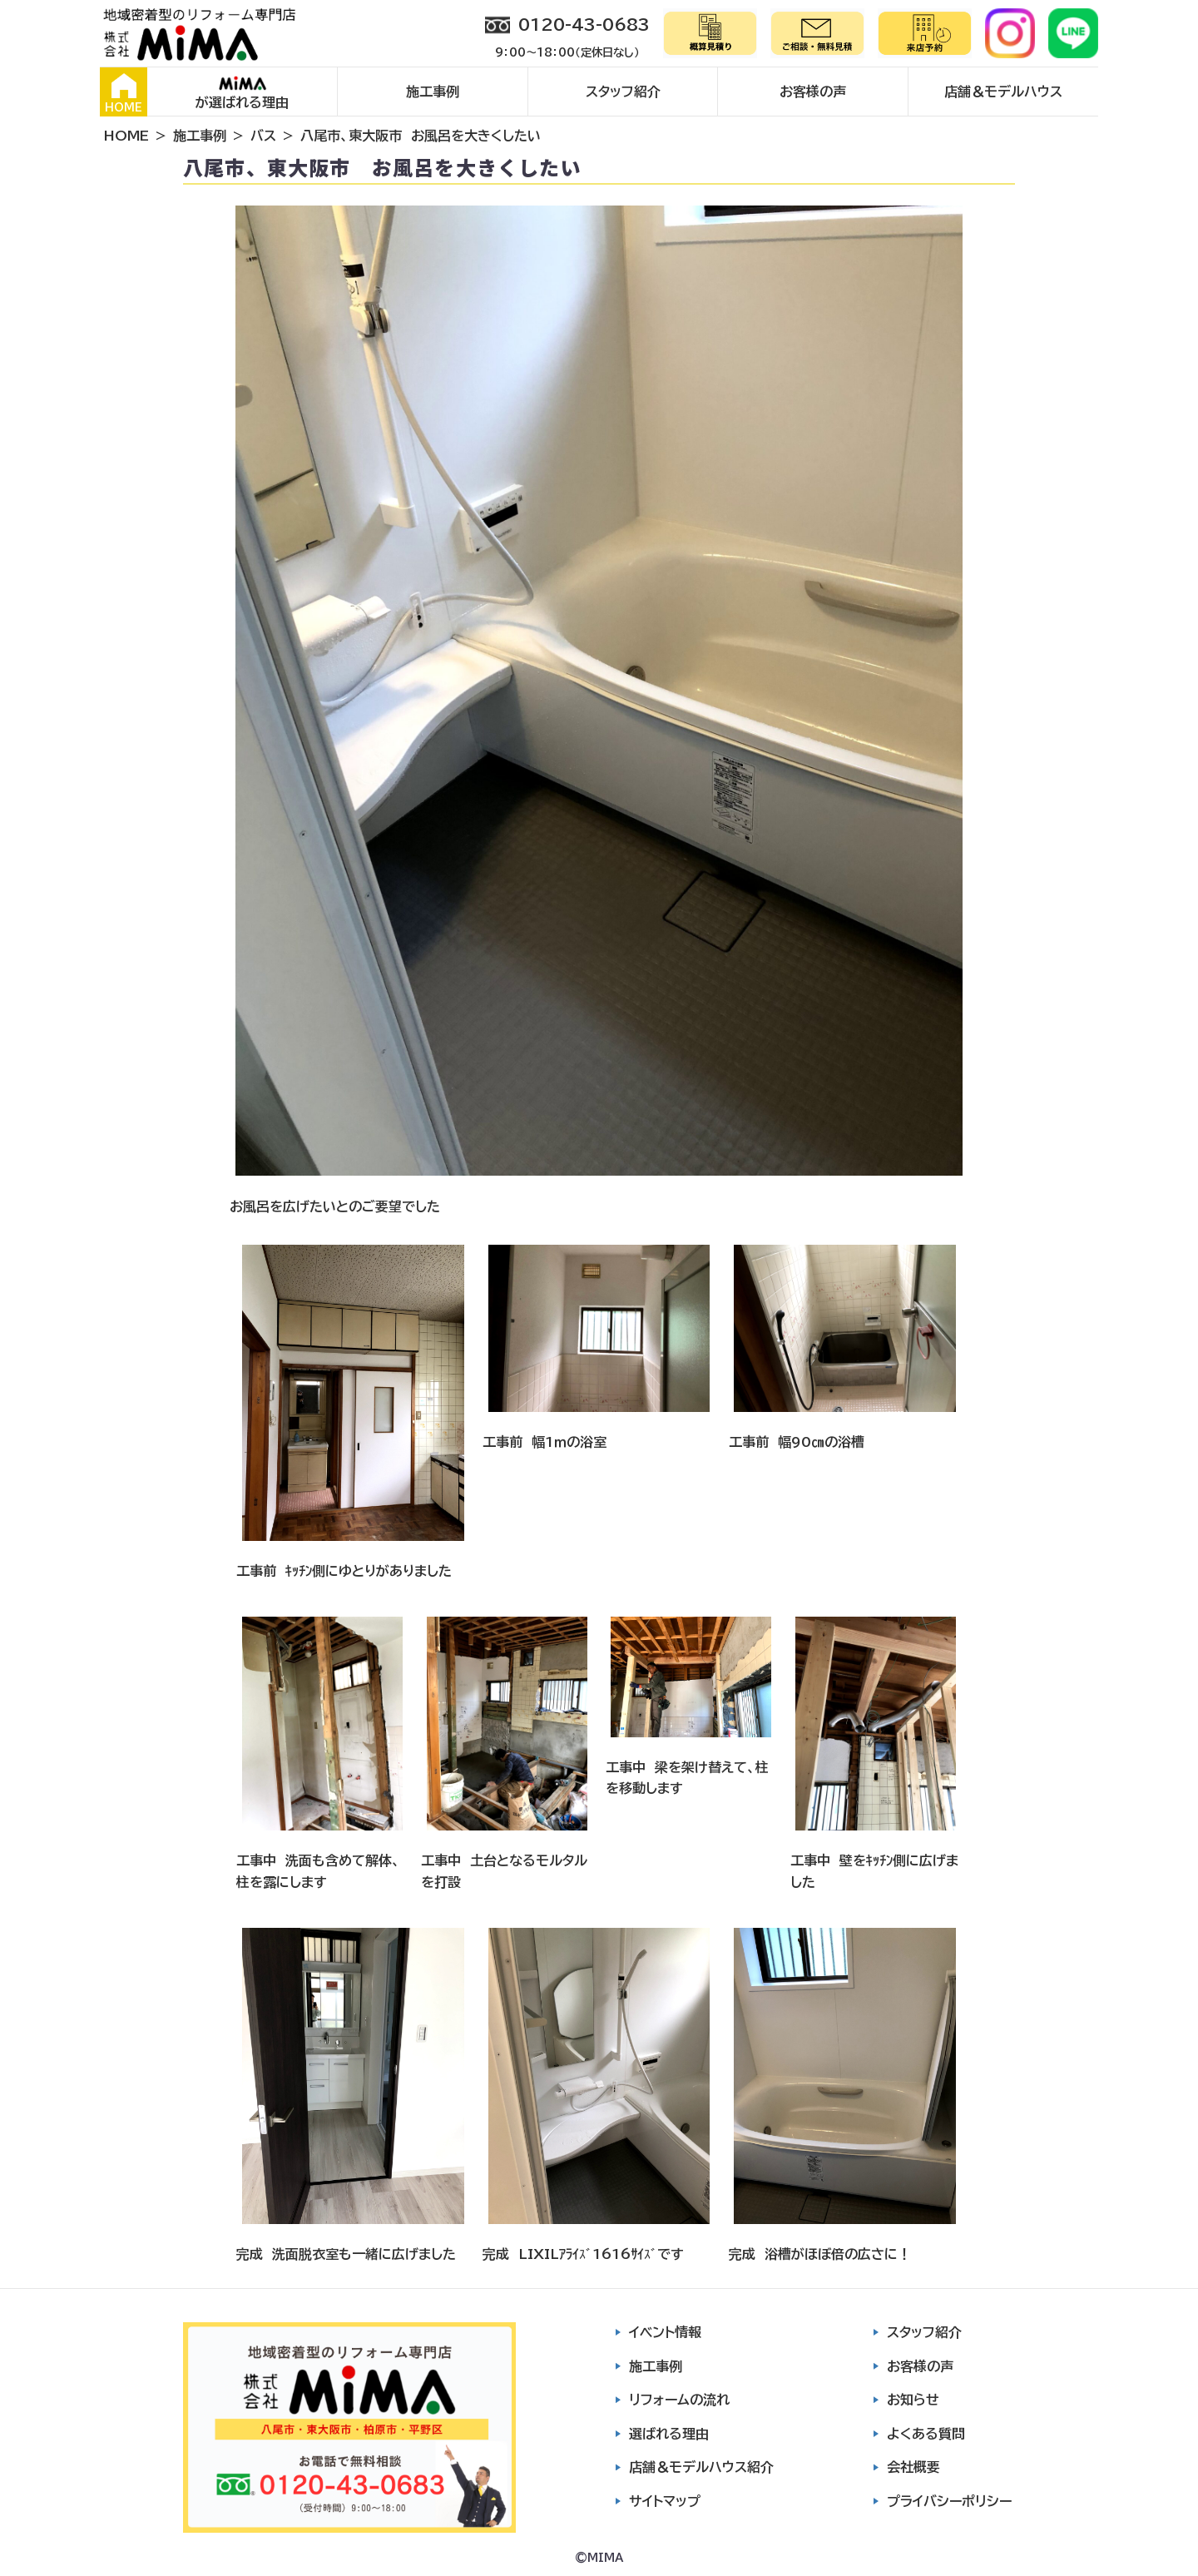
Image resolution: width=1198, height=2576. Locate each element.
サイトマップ (664, 2501)
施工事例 (432, 91)
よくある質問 (926, 2433)
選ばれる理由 (669, 2433)
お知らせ (913, 2399)
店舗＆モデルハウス (1003, 91)
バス (263, 135)
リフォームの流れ (679, 2399)
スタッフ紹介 (623, 91)
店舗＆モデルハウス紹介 (701, 2467)
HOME (123, 93)
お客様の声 (813, 91)
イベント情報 (665, 2332)
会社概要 (913, 2467)
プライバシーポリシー (949, 2501)
